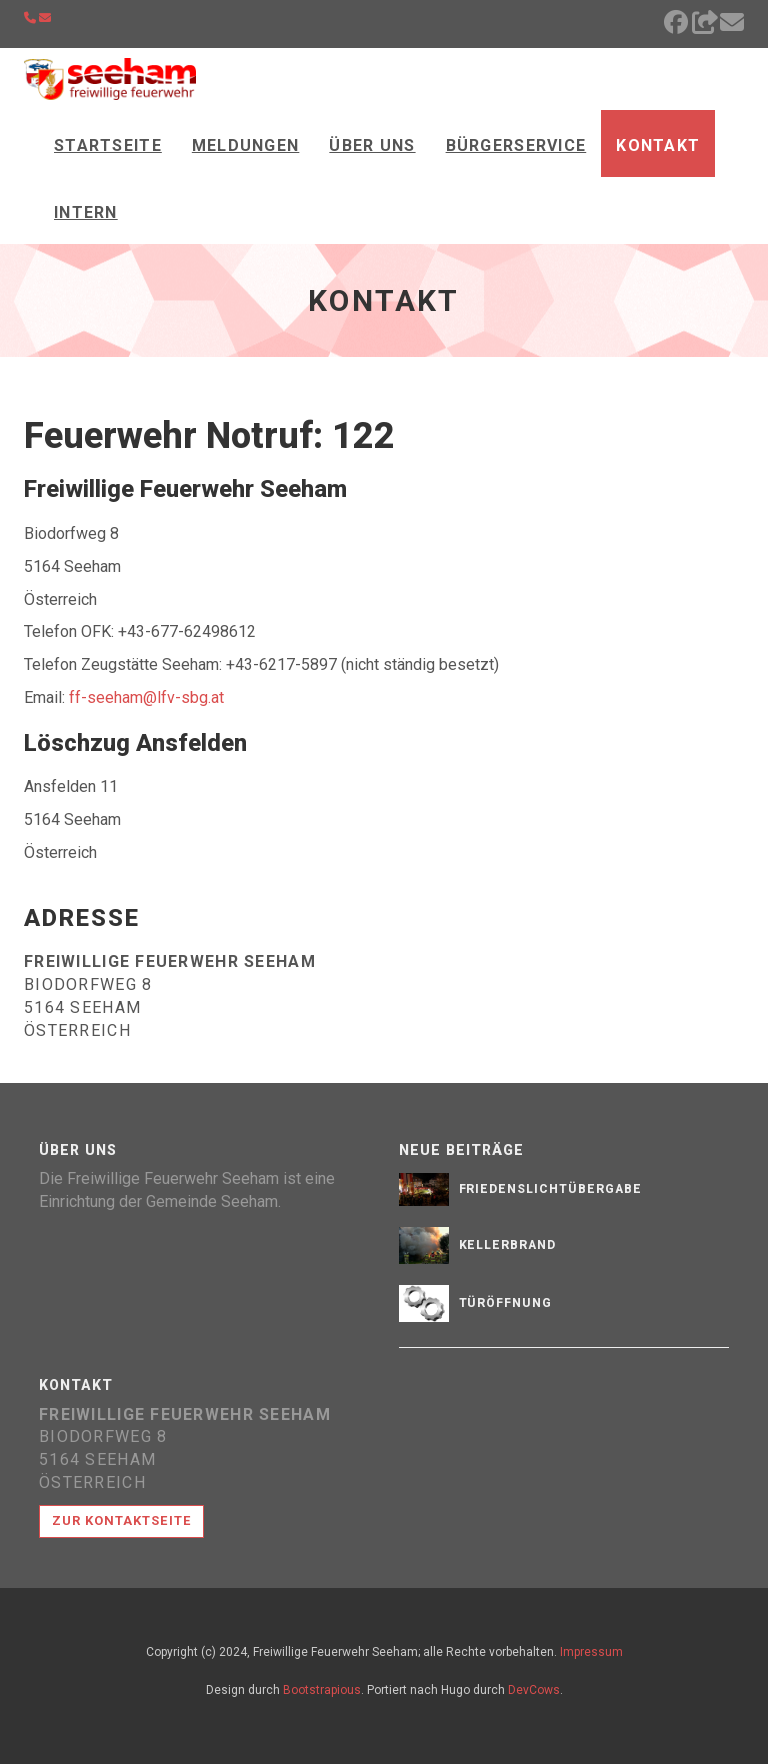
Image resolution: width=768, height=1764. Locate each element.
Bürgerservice (516, 145)
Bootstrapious (322, 1690)
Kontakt (658, 145)
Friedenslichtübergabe (550, 1189)
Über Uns (372, 145)
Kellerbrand (508, 1245)
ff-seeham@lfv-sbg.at (146, 697)
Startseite (108, 145)
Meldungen (246, 145)
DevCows (534, 1690)
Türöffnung (506, 1303)
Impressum (591, 1652)
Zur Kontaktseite (121, 1520)
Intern (86, 212)
